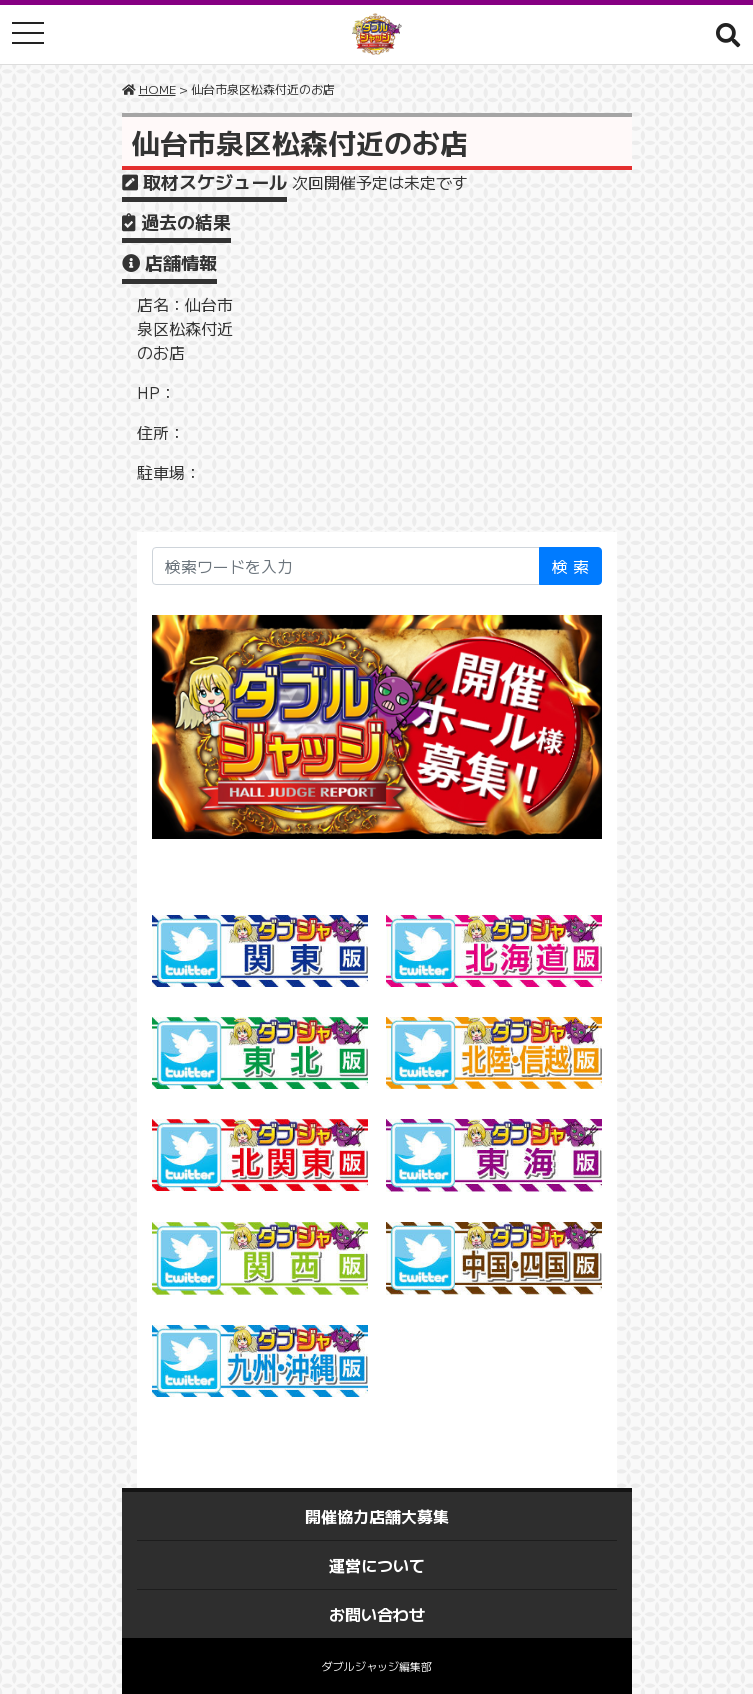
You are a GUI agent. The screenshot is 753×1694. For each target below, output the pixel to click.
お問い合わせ (377, 1614)
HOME (157, 88)
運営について (377, 1565)
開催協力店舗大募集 (377, 1516)
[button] (728, 34)
